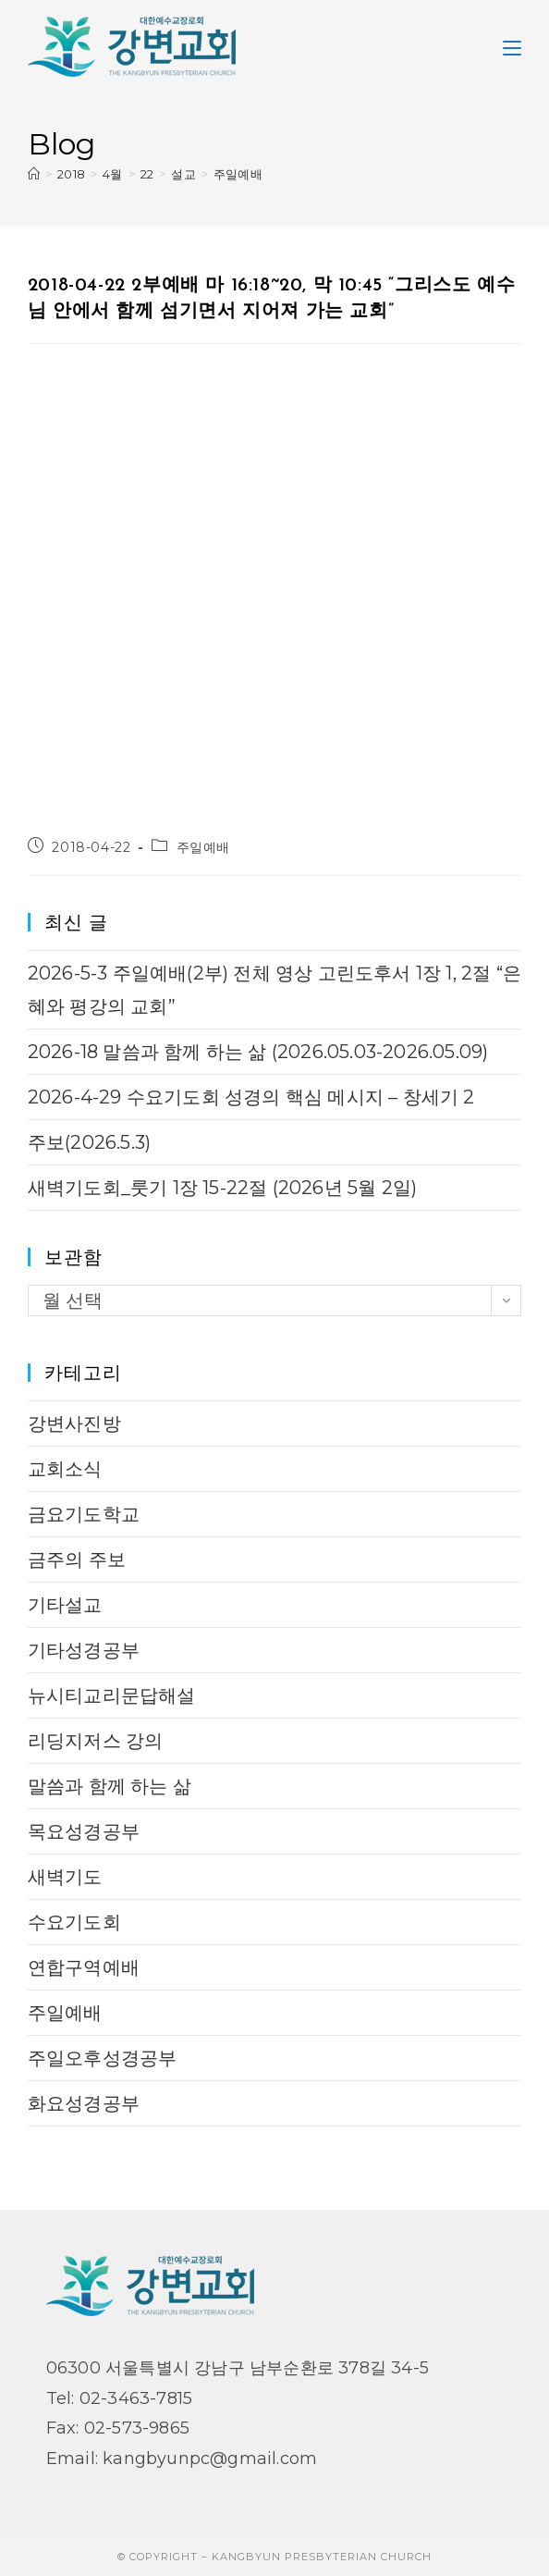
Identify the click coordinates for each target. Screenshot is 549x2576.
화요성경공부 (84, 2103)
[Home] (34, 173)
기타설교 (65, 1605)
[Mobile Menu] (512, 46)
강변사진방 (74, 1423)
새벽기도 (65, 1877)
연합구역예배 (84, 1967)
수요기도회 (74, 1922)
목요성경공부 (84, 1831)
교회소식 (65, 1469)
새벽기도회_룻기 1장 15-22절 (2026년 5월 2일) (222, 1188)
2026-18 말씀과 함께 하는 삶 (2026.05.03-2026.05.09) (258, 1052)
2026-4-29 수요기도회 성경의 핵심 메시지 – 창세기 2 (251, 1097)
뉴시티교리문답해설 (112, 1695)
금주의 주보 (77, 1559)
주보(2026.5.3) (89, 1142)
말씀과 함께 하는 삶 (109, 1786)
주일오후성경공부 (102, 2058)
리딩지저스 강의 (96, 1741)
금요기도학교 (84, 1514)
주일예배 (238, 173)
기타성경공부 (84, 1650)
